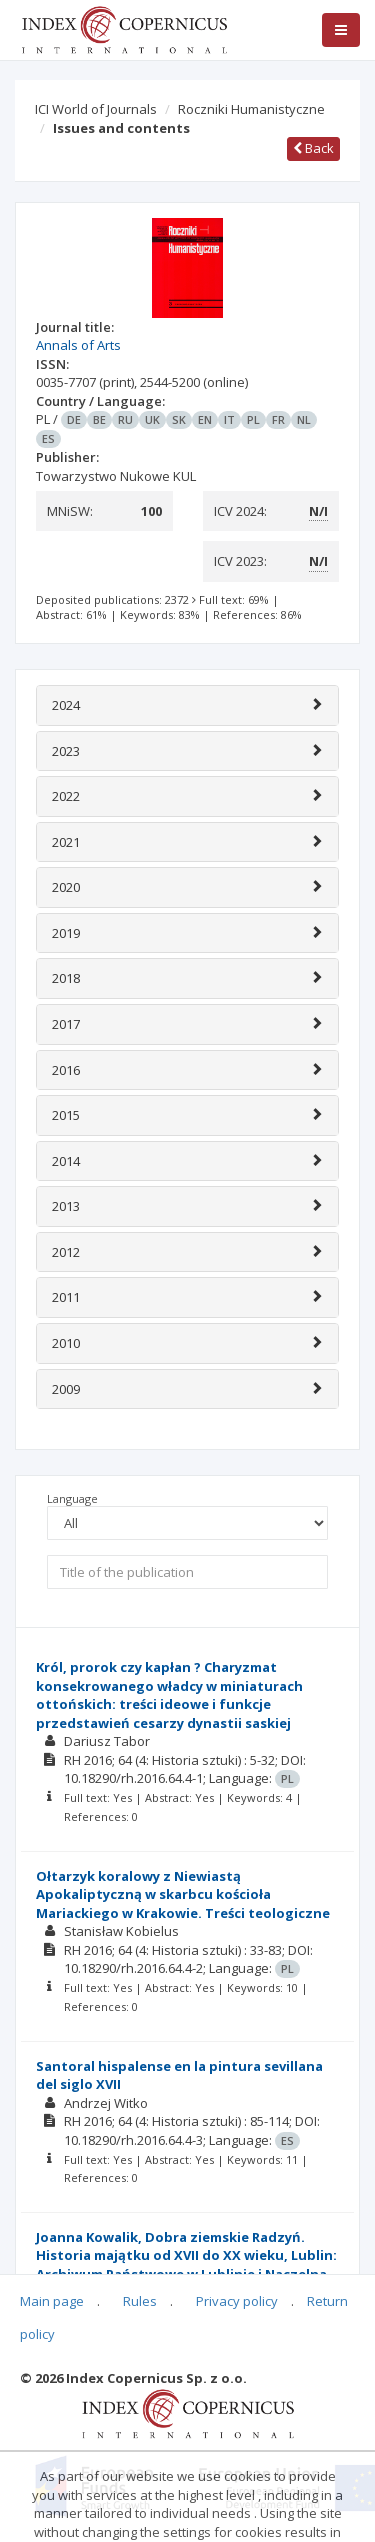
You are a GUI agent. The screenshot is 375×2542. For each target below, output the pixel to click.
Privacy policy (237, 2301)
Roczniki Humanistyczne (251, 109)
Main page (52, 2301)
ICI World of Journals (96, 109)
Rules (140, 2301)
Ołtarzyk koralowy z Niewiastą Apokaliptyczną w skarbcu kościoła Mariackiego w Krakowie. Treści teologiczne (183, 1894)
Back (313, 148)
